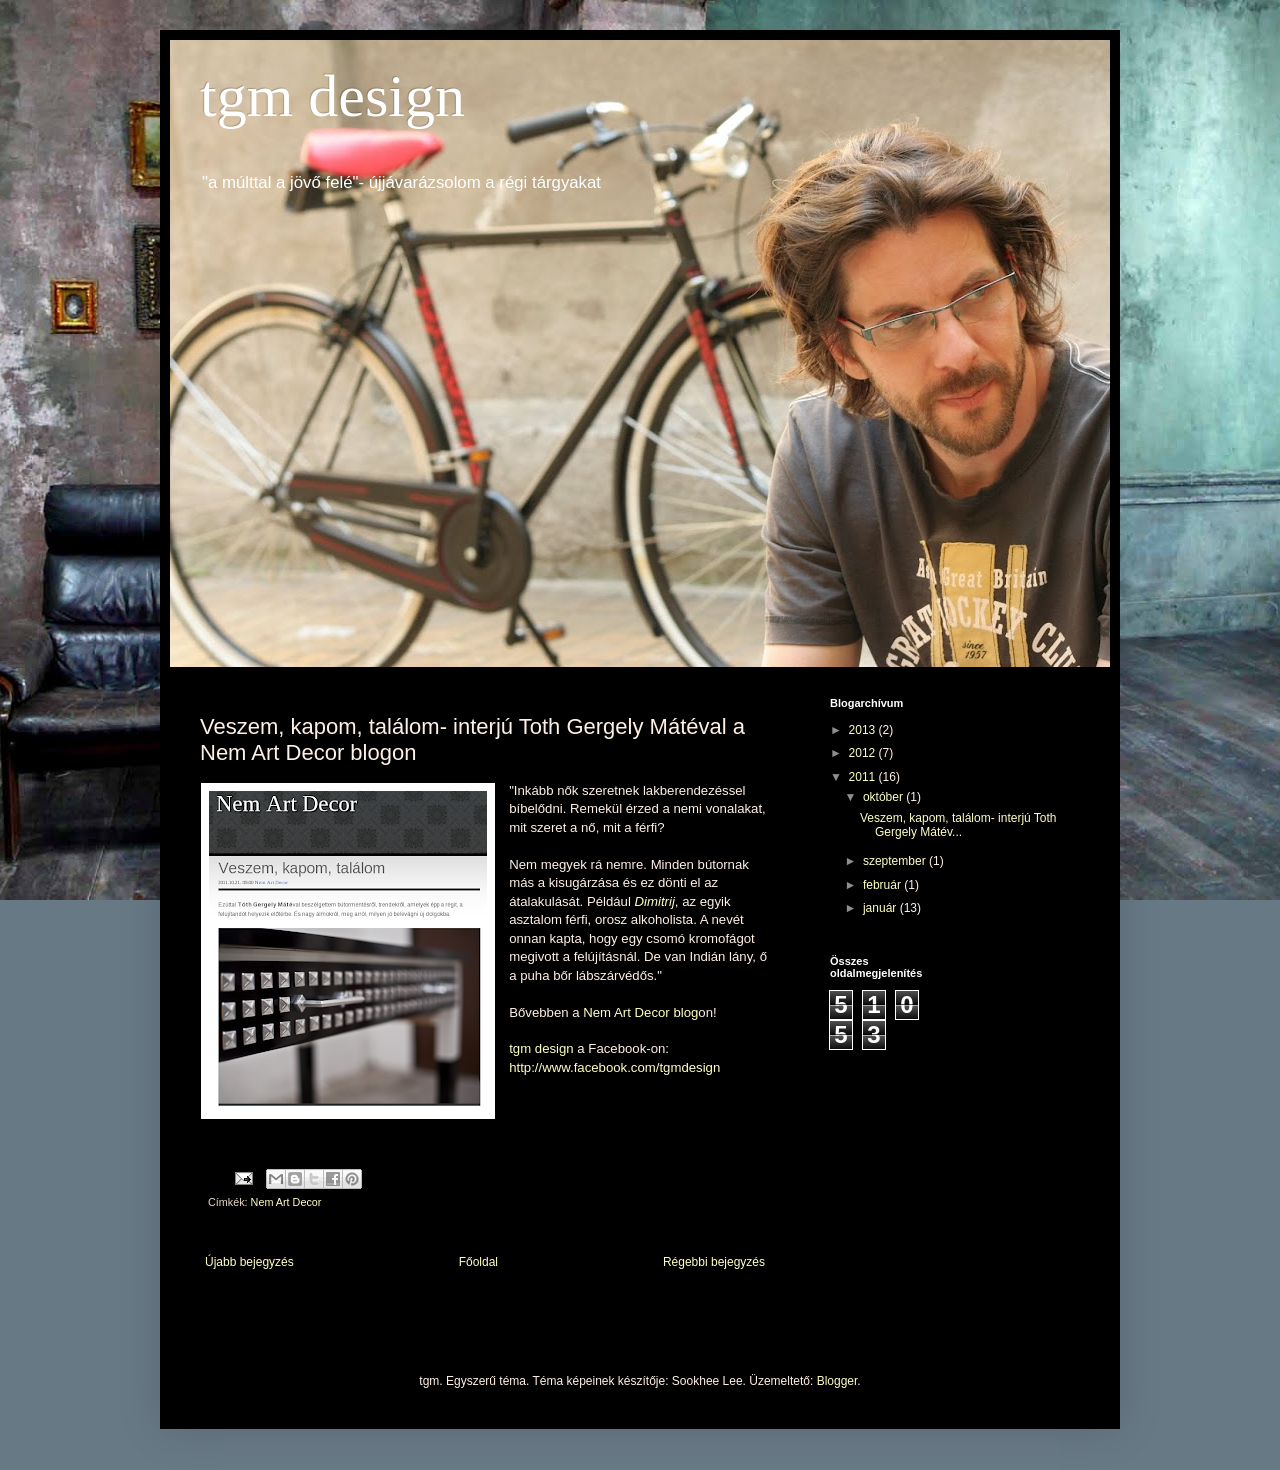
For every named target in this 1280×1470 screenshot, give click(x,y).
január (881, 908)
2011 (864, 777)
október (884, 797)
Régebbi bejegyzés (714, 1262)
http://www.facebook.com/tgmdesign (614, 1067)
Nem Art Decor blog (640, 1012)
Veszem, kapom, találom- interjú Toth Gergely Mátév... (958, 825)
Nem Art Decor (286, 1202)
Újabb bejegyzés (249, 1262)
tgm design (332, 96)
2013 (864, 730)
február (883, 885)
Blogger (837, 1381)
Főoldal (478, 1262)
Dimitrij (655, 901)
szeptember (896, 861)
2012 (864, 753)
